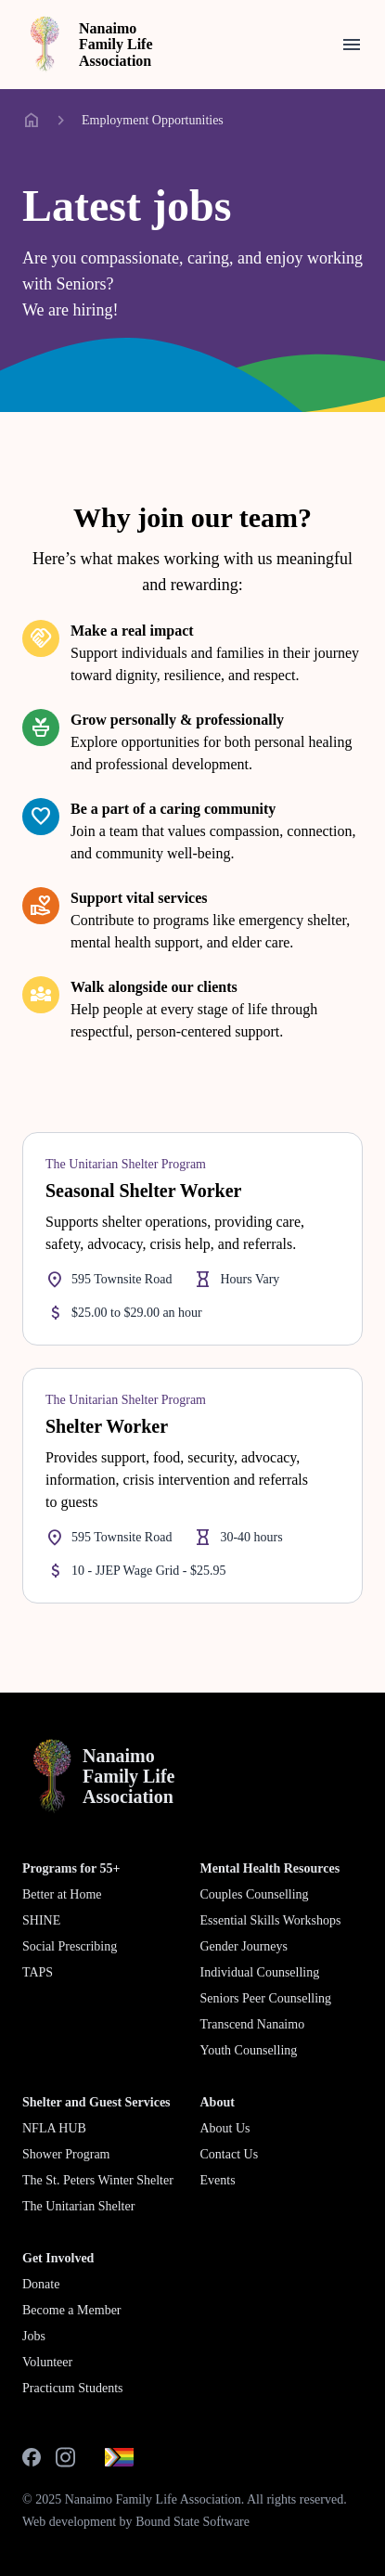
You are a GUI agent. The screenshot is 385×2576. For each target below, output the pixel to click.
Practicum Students (72, 2388)
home (31, 120)
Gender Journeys (244, 1946)
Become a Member (72, 2310)
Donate (40, 2284)
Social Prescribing (69, 1946)
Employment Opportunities (153, 120)
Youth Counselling (249, 2050)
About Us (225, 2128)
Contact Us (229, 2154)
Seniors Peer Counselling (266, 1998)
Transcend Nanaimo (252, 2024)
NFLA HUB (54, 2128)
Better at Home (62, 1894)
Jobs (33, 2336)
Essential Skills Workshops (270, 1920)
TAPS (37, 1972)
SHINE (41, 1920)
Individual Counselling (260, 1972)
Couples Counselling (254, 1894)
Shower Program (66, 2154)
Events (218, 2180)
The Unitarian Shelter (78, 2206)
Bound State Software (192, 2522)
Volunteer (47, 2362)
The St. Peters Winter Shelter (97, 2180)
